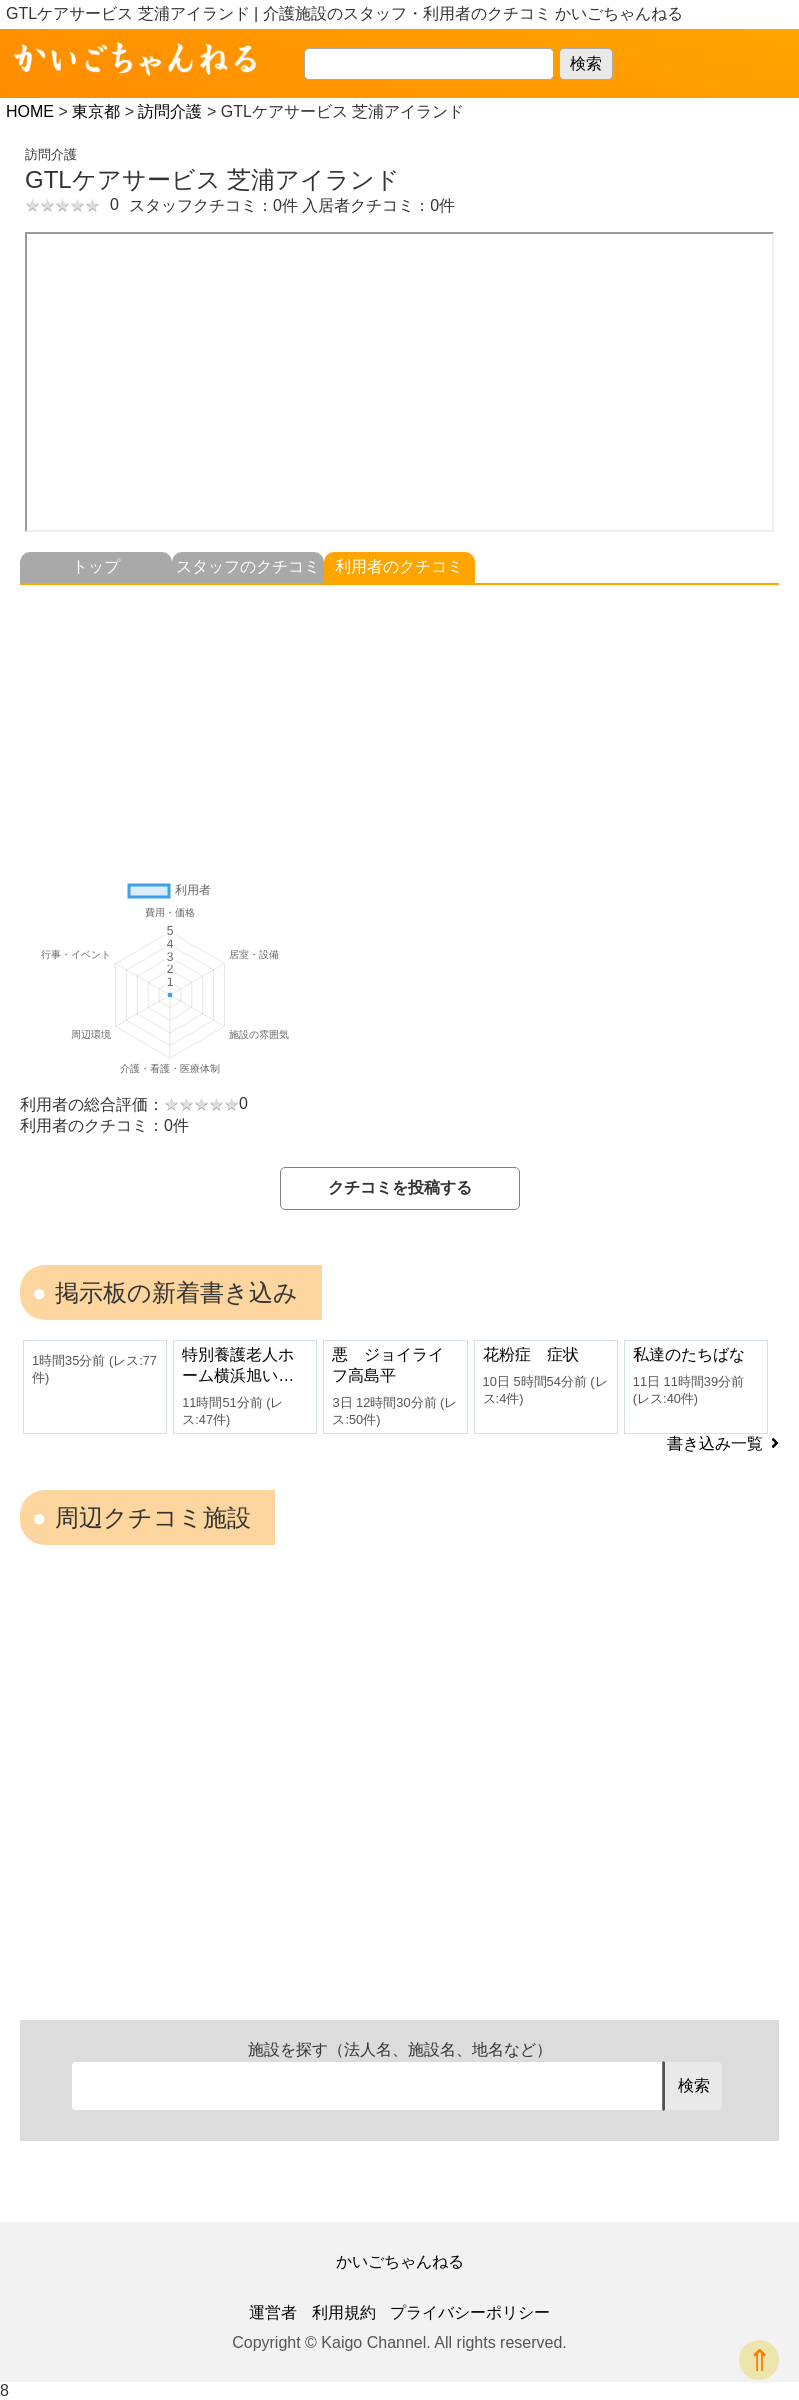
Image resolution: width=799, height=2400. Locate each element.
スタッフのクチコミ (248, 566)
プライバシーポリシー (470, 2312)
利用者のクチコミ (399, 566)
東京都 (96, 111)
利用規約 (344, 2312)
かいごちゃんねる (400, 2261)
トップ (96, 566)
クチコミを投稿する (400, 1187)
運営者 (273, 2312)
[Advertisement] (399, 725)
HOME (30, 111)
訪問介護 (170, 111)
